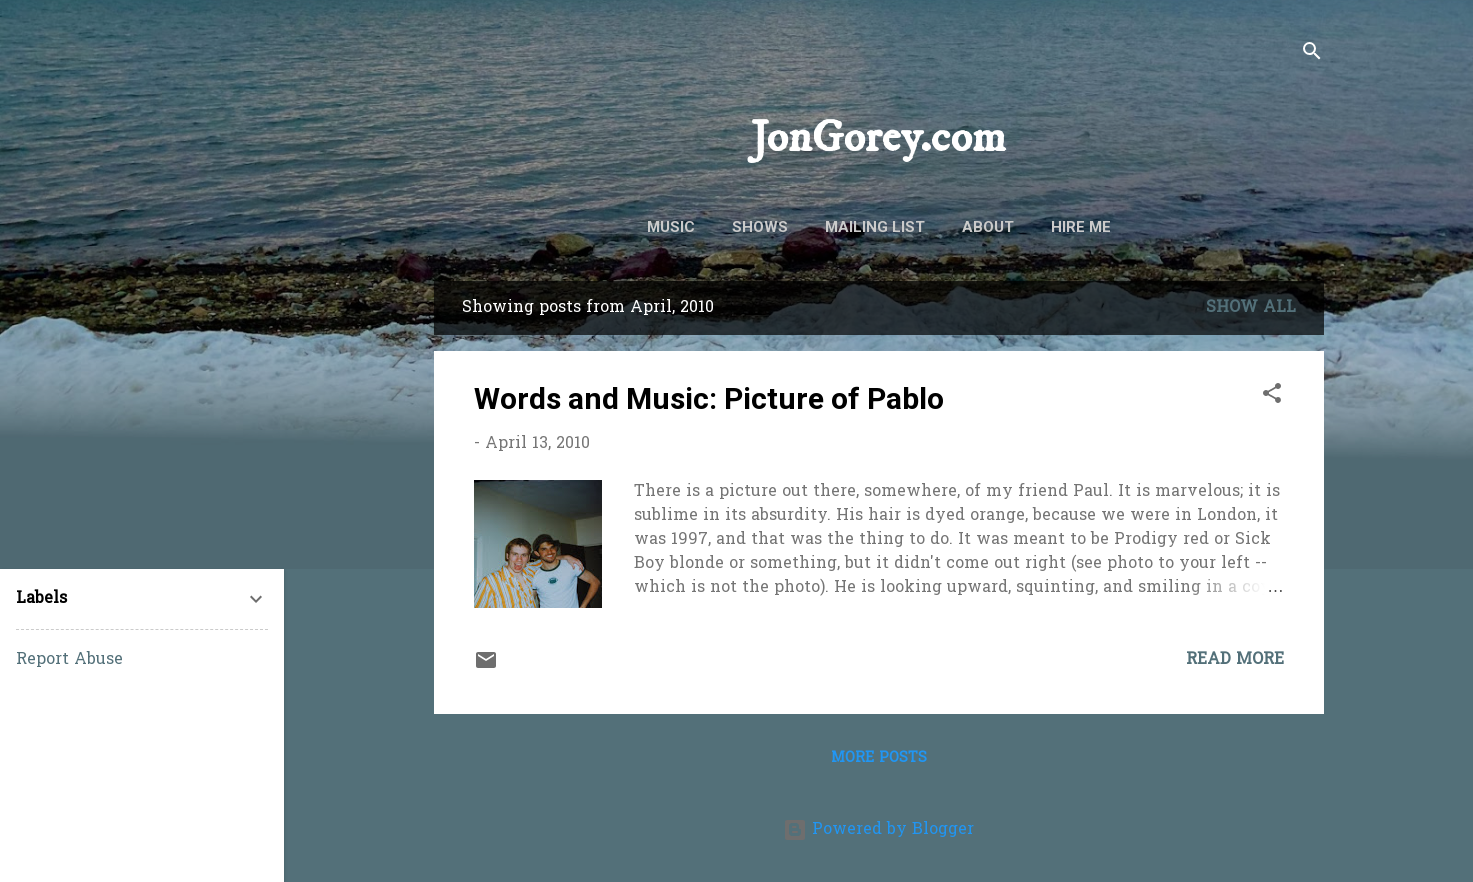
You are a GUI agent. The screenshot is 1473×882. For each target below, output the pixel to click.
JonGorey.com (878, 138)
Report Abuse (69, 660)
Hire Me (1081, 227)
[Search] (1312, 54)
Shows (760, 227)
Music (671, 227)
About (988, 227)
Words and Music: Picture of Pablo (709, 398)
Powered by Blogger (878, 830)
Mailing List (875, 227)
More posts (879, 758)
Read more (1235, 660)
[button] (1272, 397)
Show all (1251, 308)
